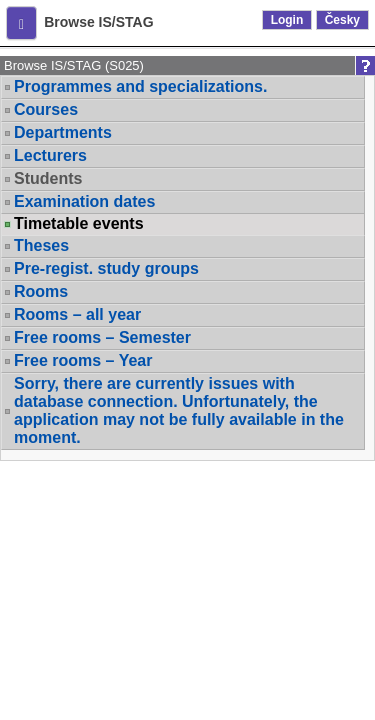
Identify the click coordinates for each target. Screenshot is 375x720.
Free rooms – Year (83, 360)
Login (287, 20)
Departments (63, 132)
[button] (21, 23)
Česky (342, 20)
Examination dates (84, 201)
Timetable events (79, 224)
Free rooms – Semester (102, 337)
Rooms (41, 291)
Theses (41, 245)
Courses (46, 109)
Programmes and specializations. (140, 86)
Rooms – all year (77, 314)
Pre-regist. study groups (106, 268)
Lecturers (50, 155)
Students (48, 178)
